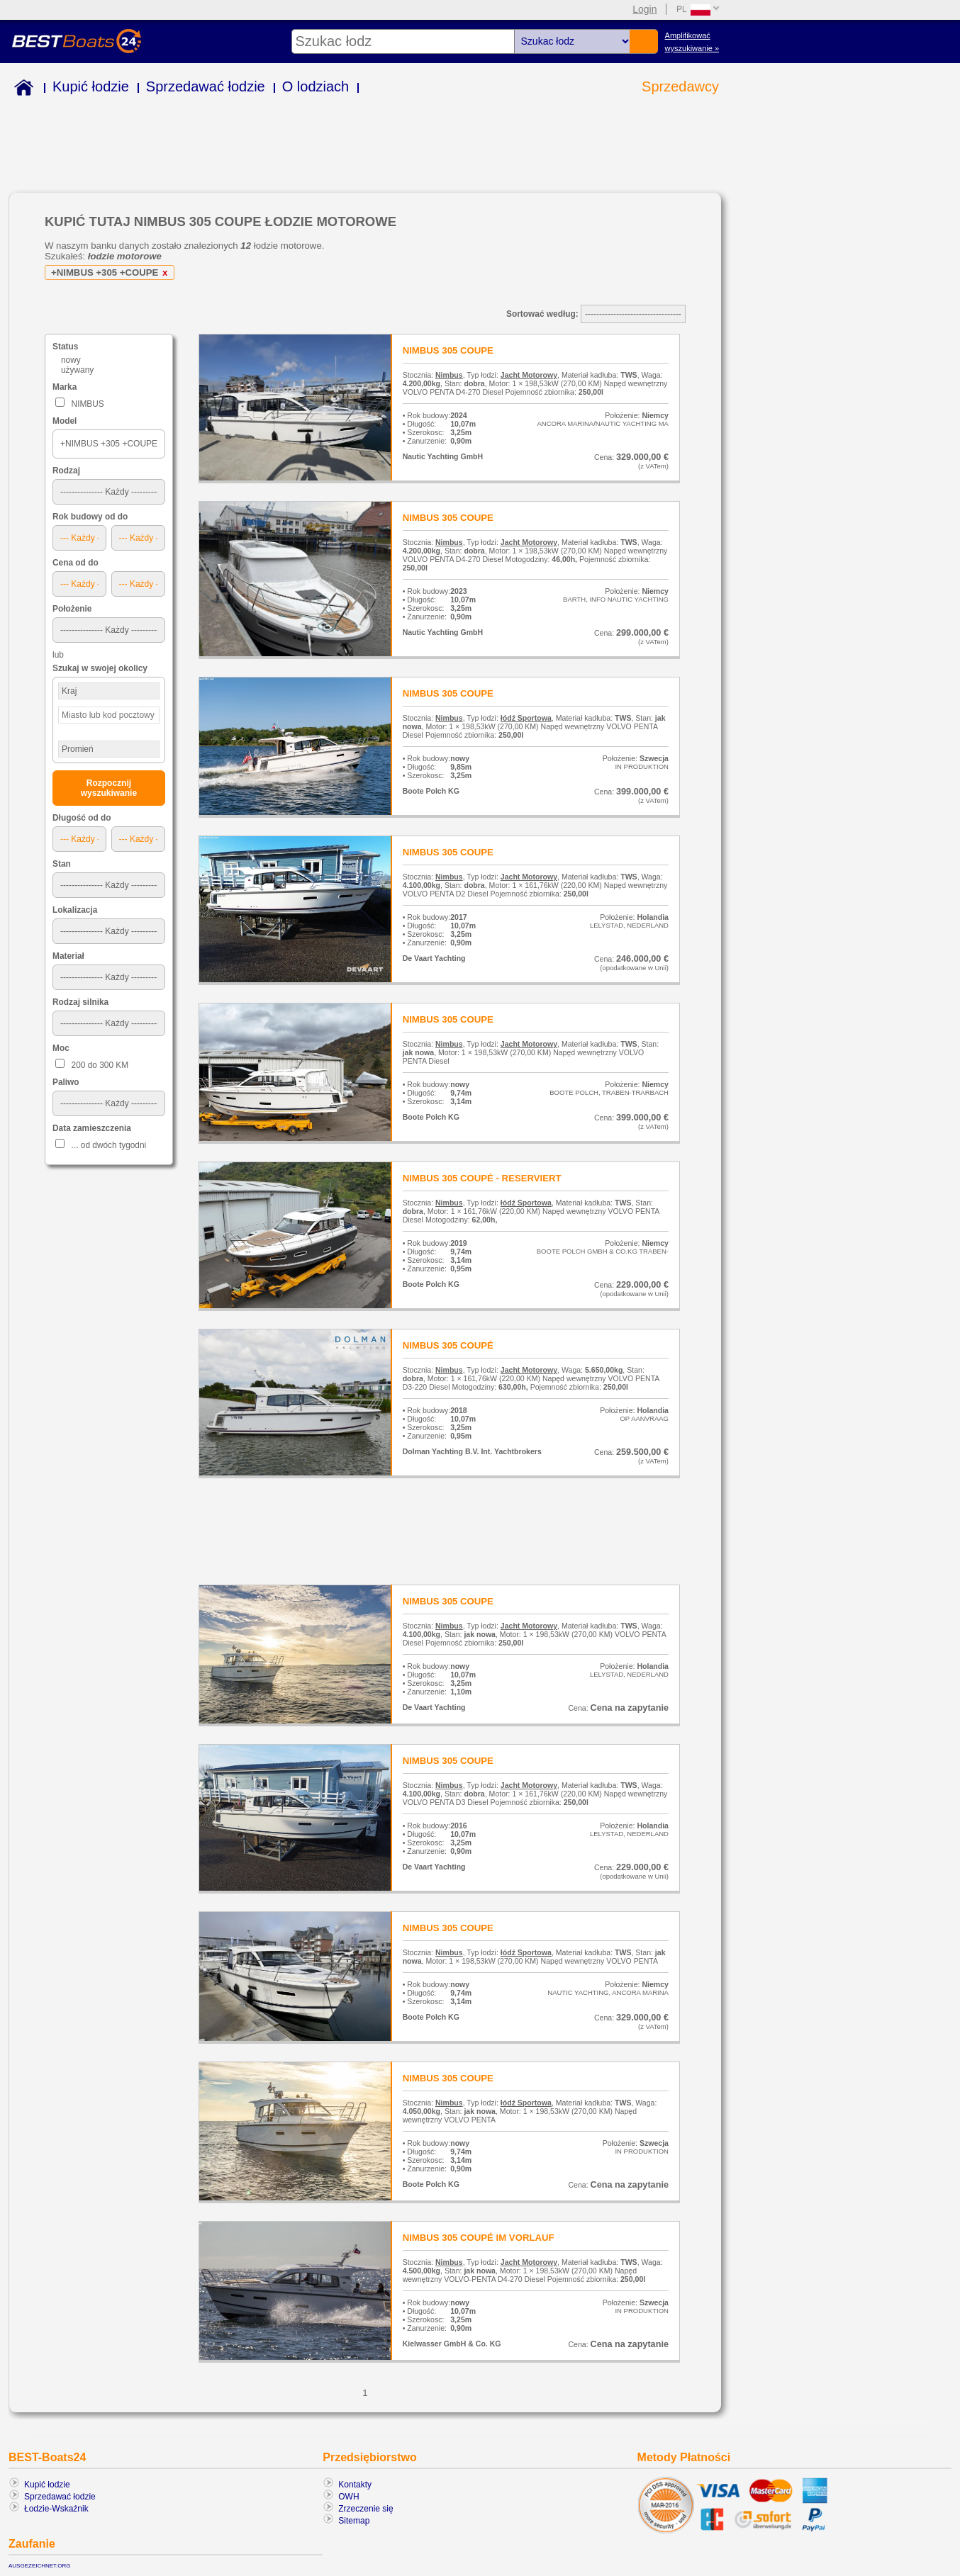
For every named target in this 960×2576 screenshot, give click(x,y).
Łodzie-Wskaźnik (56, 2509)
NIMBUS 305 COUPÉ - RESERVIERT (482, 1178)
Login (644, 9)
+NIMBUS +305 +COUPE (111, 272)
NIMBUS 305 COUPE (448, 350)
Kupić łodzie (90, 86)
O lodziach (316, 86)
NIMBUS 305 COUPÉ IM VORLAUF (478, 2237)
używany (77, 370)
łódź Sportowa (526, 718)
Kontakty (355, 2485)
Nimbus (449, 375)
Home (20, 89)
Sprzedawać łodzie (205, 86)
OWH (348, 2497)
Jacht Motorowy (529, 375)
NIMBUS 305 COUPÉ (448, 1345)
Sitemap (353, 2521)
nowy (71, 360)
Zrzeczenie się (365, 2509)
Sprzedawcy (680, 86)
